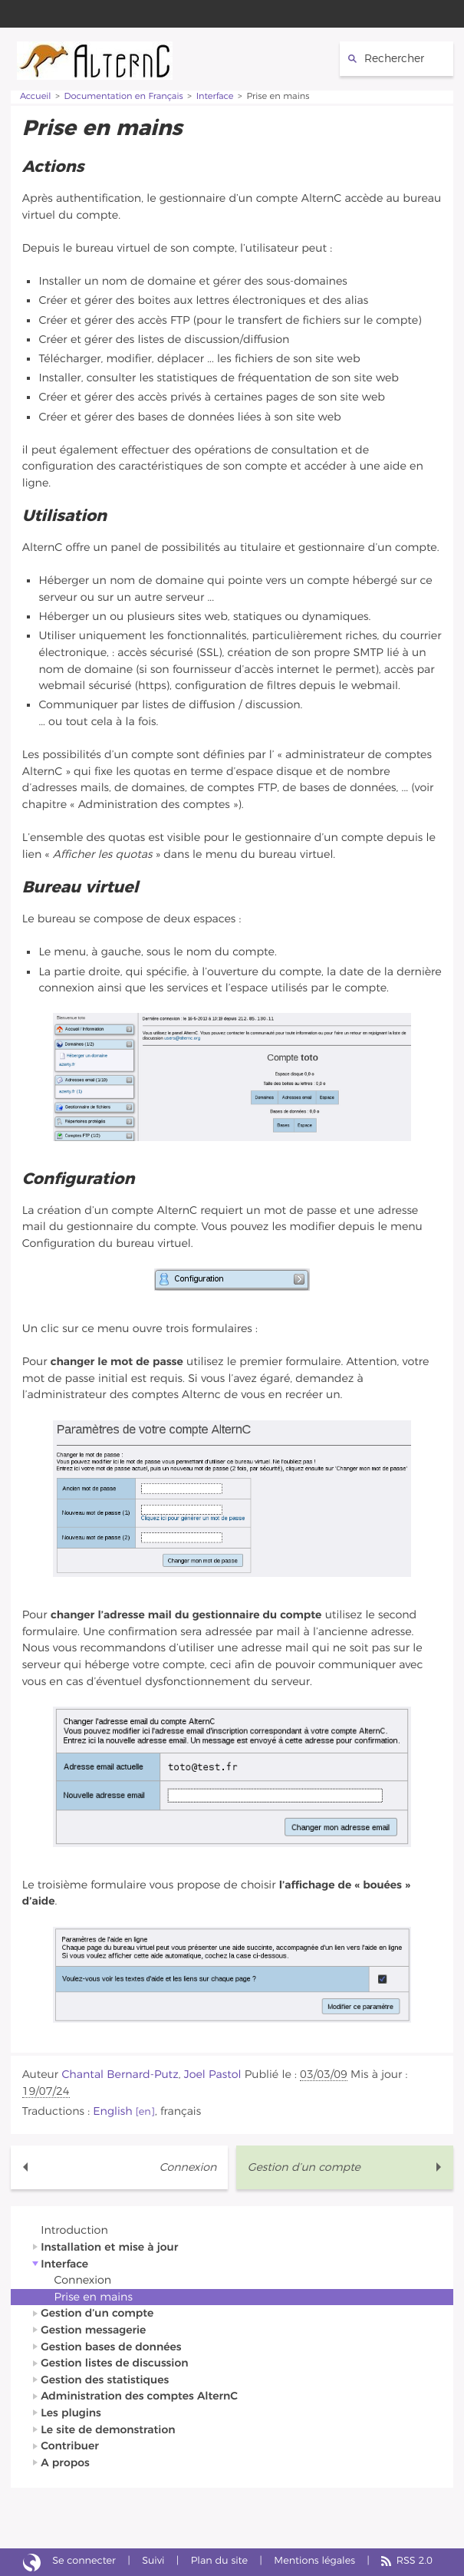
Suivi (153, 2561)
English (112, 2111)
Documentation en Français (123, 97)
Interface (215, 97)
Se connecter (84, 2561)
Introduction (74, 2230)
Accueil (35, 97)
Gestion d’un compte (304, 2167)
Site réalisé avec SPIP (32, 2562)
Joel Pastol (213, 2074)
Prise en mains (93, 2297)
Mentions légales (314, 2561)
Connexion (188, 2167)
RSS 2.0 (415, 2561)
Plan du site (219, 2561)
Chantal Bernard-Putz (119, 2074)
